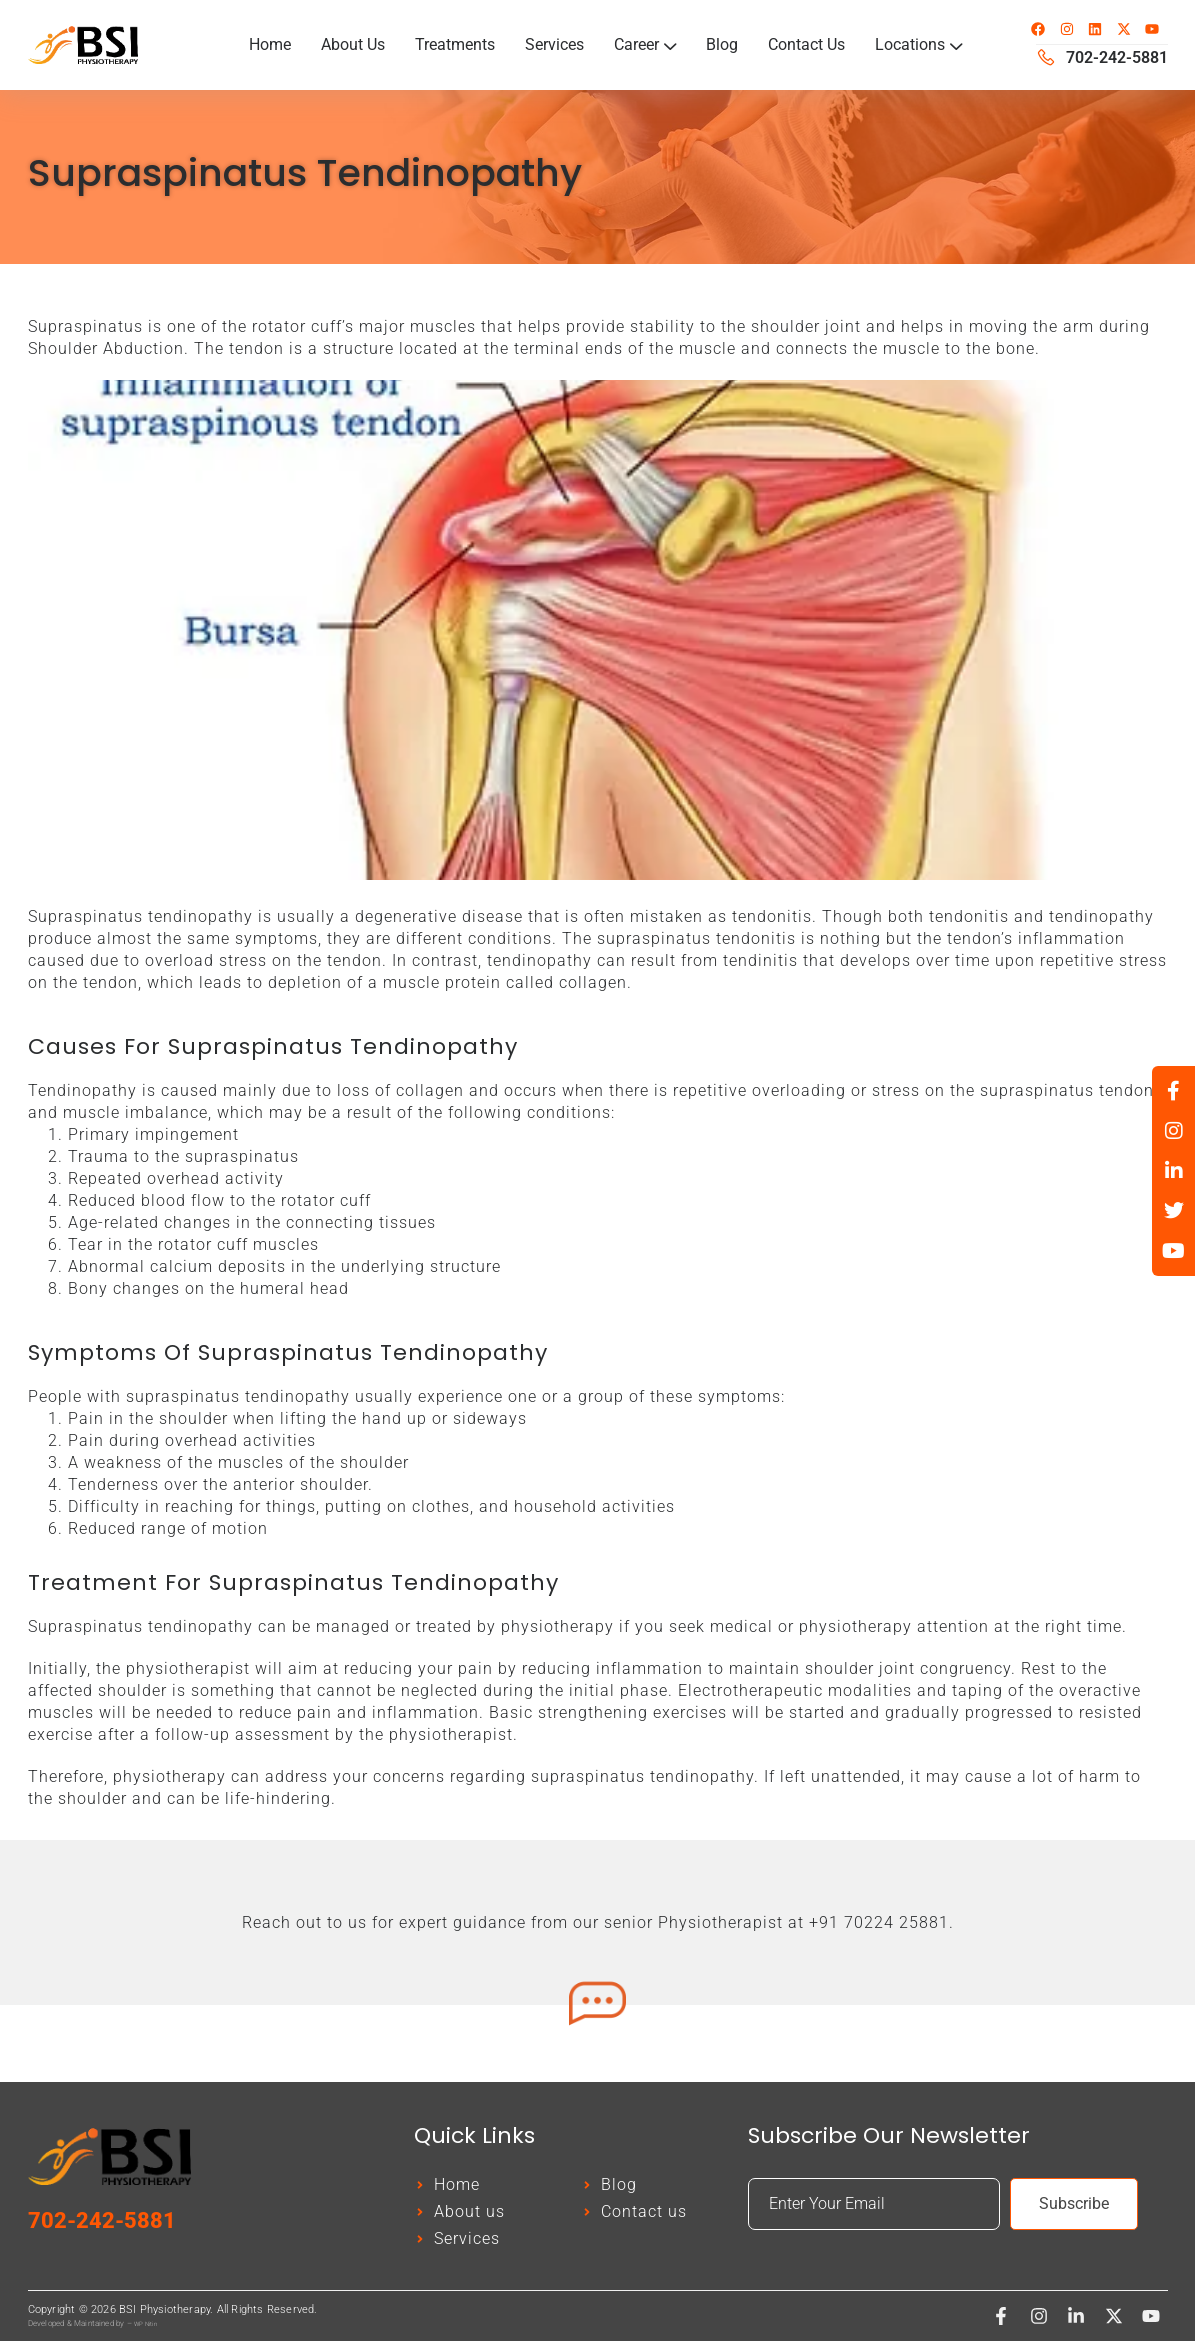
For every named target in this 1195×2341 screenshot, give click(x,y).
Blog (722, 44)
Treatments (455, 44)
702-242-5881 (102, 2220)
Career (645, 44)
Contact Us (806, 44)
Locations (918, 44)
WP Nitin (145, 2323)
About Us (353, 44)
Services (554, 44)
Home (270, 44)
